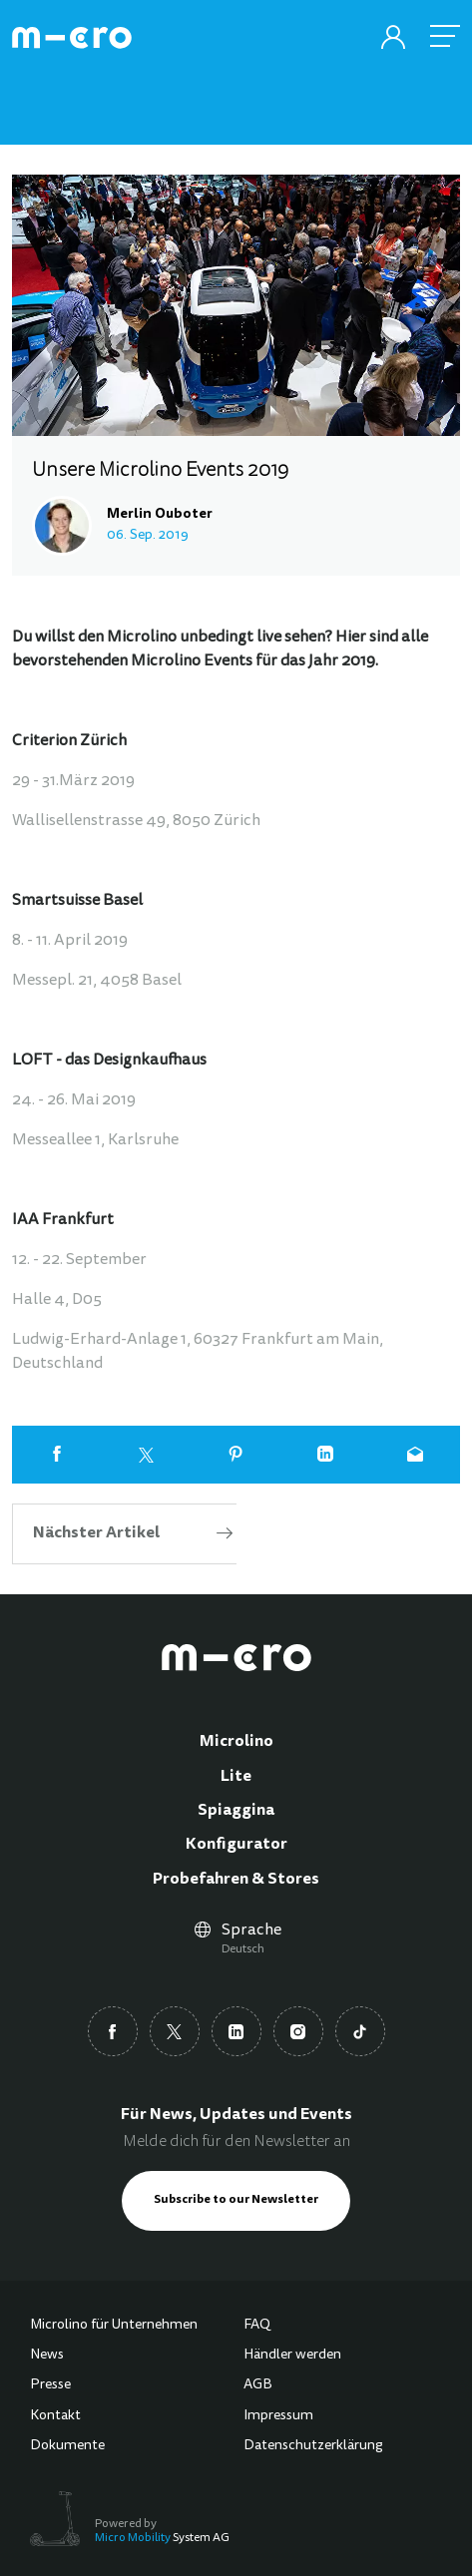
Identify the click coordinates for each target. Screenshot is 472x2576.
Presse (50, 2385)
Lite (236, 1777)
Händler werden (292, 2355)
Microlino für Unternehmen (114, 2326)
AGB (257, 2385)
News (47, 2355)
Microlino (236, 1742)
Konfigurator (236, 1845)
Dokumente (67, 2446)
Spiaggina (236, 1811)
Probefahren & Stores (236, 1880)
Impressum (278, 2416)
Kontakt (55, 2416)
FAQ (256, 2326)
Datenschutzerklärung (313, 2446)
